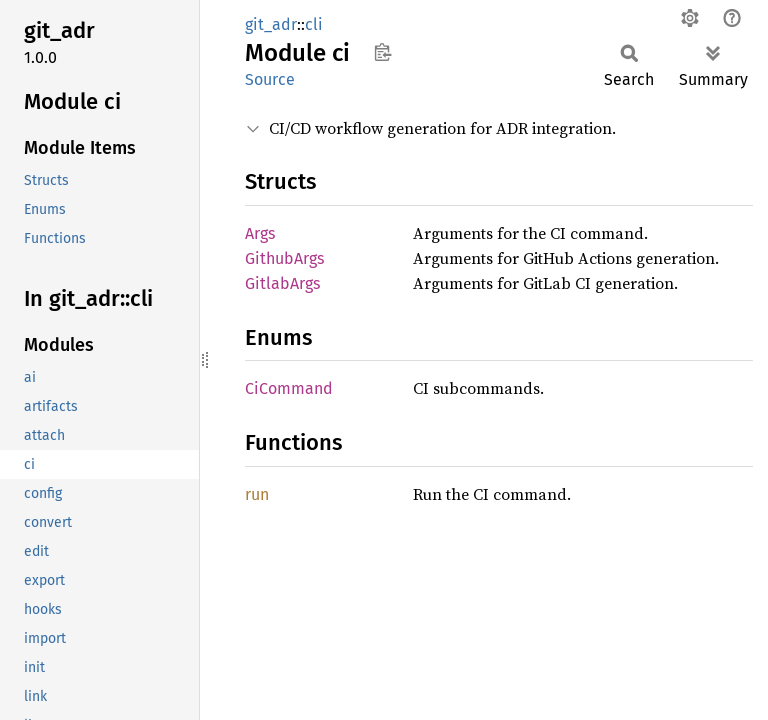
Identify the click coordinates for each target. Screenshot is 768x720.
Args (260, 233)
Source (270, 79)
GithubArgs (284, 258)
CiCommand (289, 388)
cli (314, 24)
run (257, 494)
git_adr (271, 24)
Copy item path (382, 52)
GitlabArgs (282, 283)
